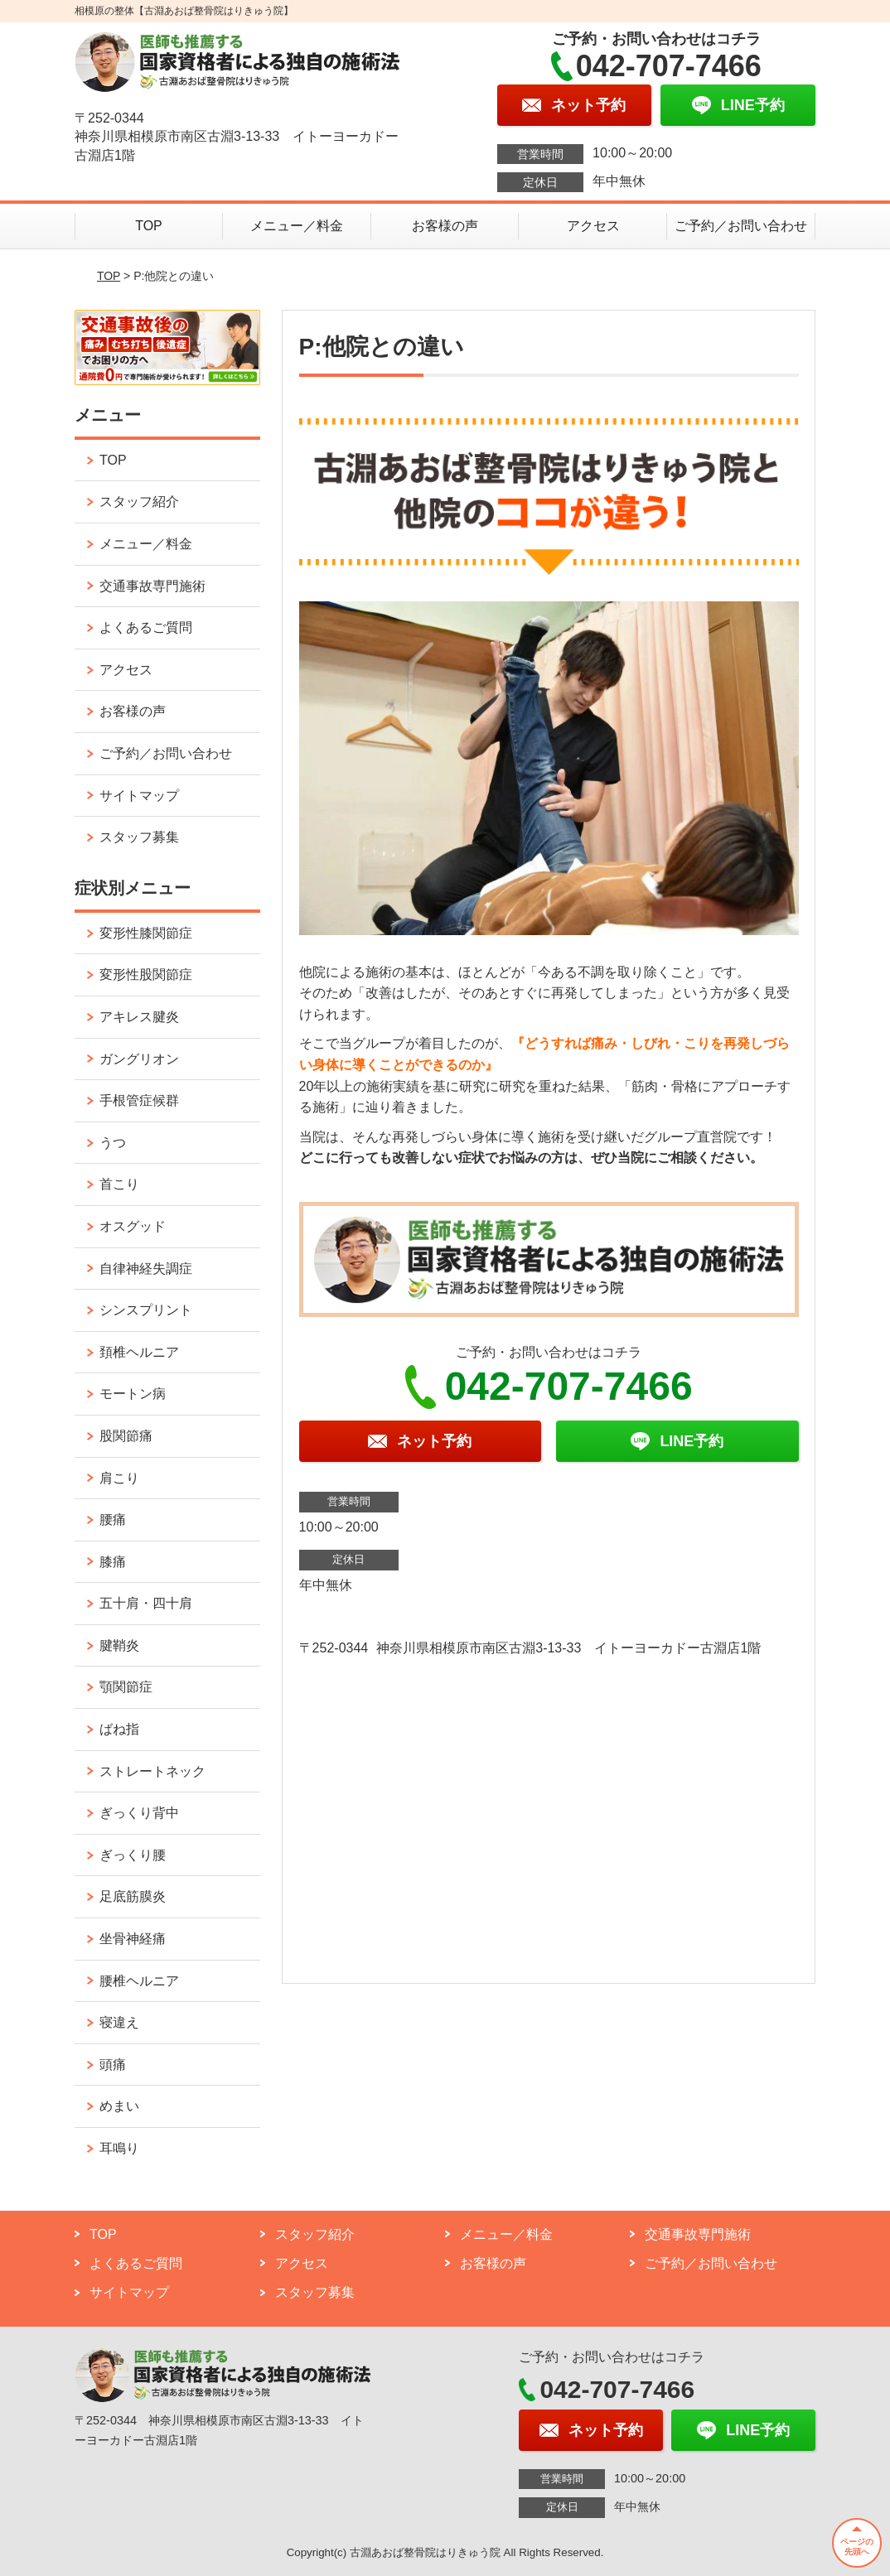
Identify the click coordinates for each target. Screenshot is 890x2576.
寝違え (119, 2022)
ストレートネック (152, 1771)
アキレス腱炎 (139, 1017)
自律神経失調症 (145, 1268)
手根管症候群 (139, 1100)
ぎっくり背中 (139, 1813)
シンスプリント (145, 1310)
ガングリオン (139, 1059)
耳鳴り (119, 2148)
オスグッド (132, 1226)
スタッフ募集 (139, 837)
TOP (148, 226)
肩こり (119, 1478)
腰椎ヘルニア (139, 1981)
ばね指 (119, 1729)
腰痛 (112, 1519)
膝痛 (112, 1562)
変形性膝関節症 (145, 933)
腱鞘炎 (119, 1645)
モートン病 (132, 1394)
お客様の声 (445, 226)
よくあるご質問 (145, 627)
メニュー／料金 (296, 226)
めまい (119, 2106)
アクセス (593, 226)
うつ (112, 1143)
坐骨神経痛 (132, 1939)
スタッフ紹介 (139, 501)
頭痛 (112, 2064)
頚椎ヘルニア (139, 1352)
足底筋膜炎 (132, 1896)
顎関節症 (125, 1687)
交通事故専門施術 (152, 586)
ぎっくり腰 (132, 1855)
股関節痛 (125, 1436)
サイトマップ (139, 796)
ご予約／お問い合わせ (741, 226)
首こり (119, 1184)
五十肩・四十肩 (145, 1603)
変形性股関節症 (145, 974)
